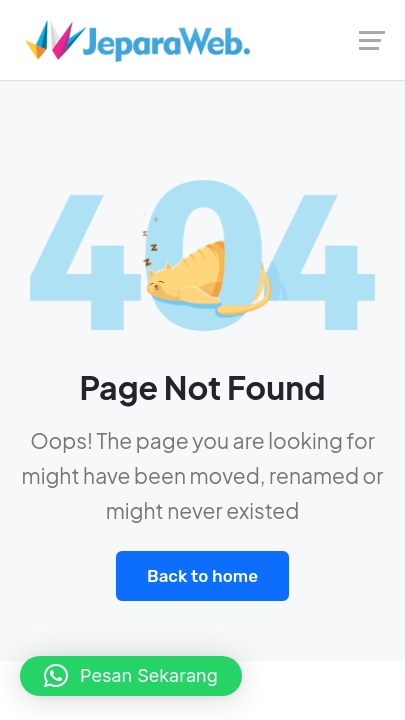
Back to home (202, 576)
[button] (131, 676)
